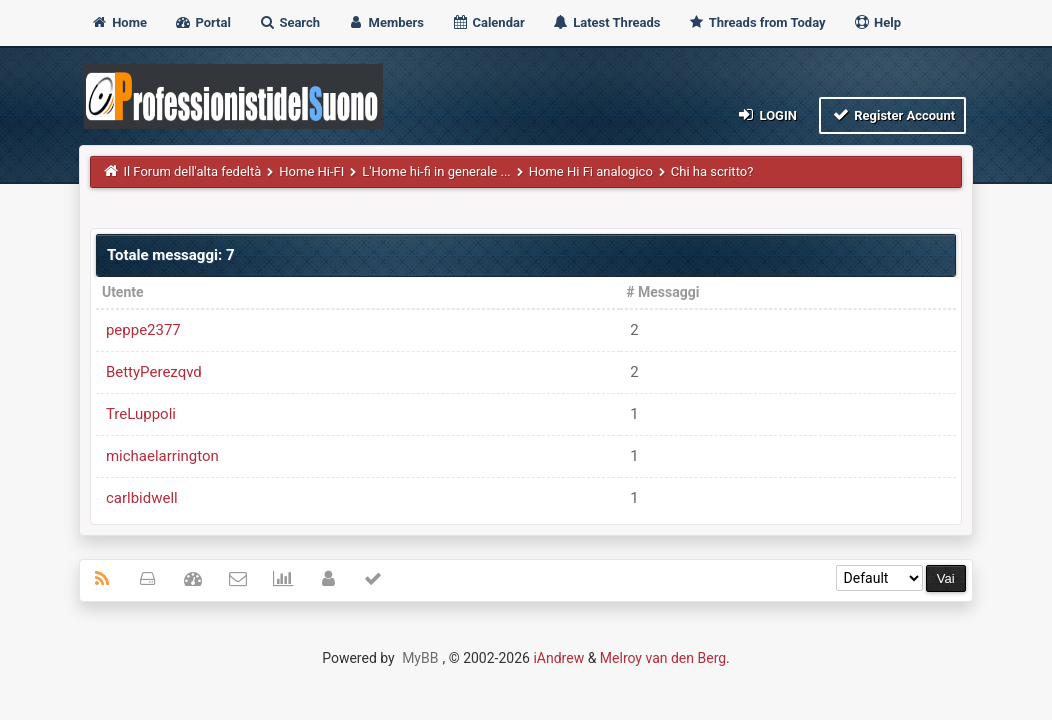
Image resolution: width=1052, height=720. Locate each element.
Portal (202, 22)
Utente (123, 292)
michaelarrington (162, 456)
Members (385, 22)
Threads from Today (757, 22)
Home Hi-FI (311, 171)
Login (766, 114)
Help (877, 22)
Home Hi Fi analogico (591, 171)
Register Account (892, 114)
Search (289, 22)
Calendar (487, 22)
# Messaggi (662, 292)
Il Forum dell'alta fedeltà (192, 171)
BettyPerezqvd (154, 372)
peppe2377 (143, 330)
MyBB (420, 658)
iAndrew (558, 658)
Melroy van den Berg (663, 658)
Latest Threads (606, 22)
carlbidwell (142, 498)
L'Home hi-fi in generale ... (436, 171)
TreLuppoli (141, 414)
